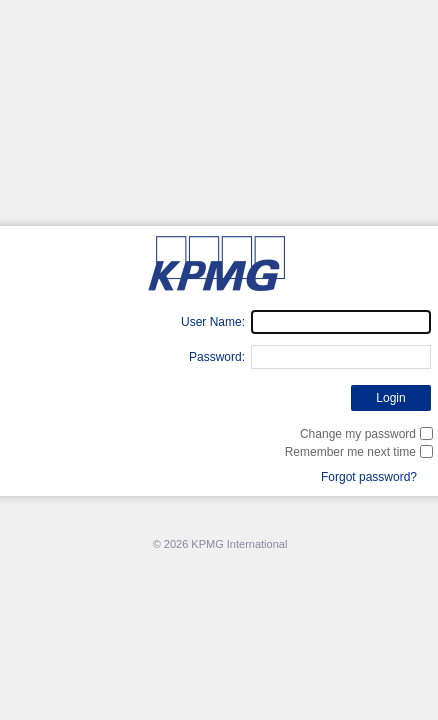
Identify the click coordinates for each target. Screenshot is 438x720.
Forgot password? (369, 477)
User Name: (213, 322)
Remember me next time (350, 452)
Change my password (358, 434)
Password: (217, 357)
